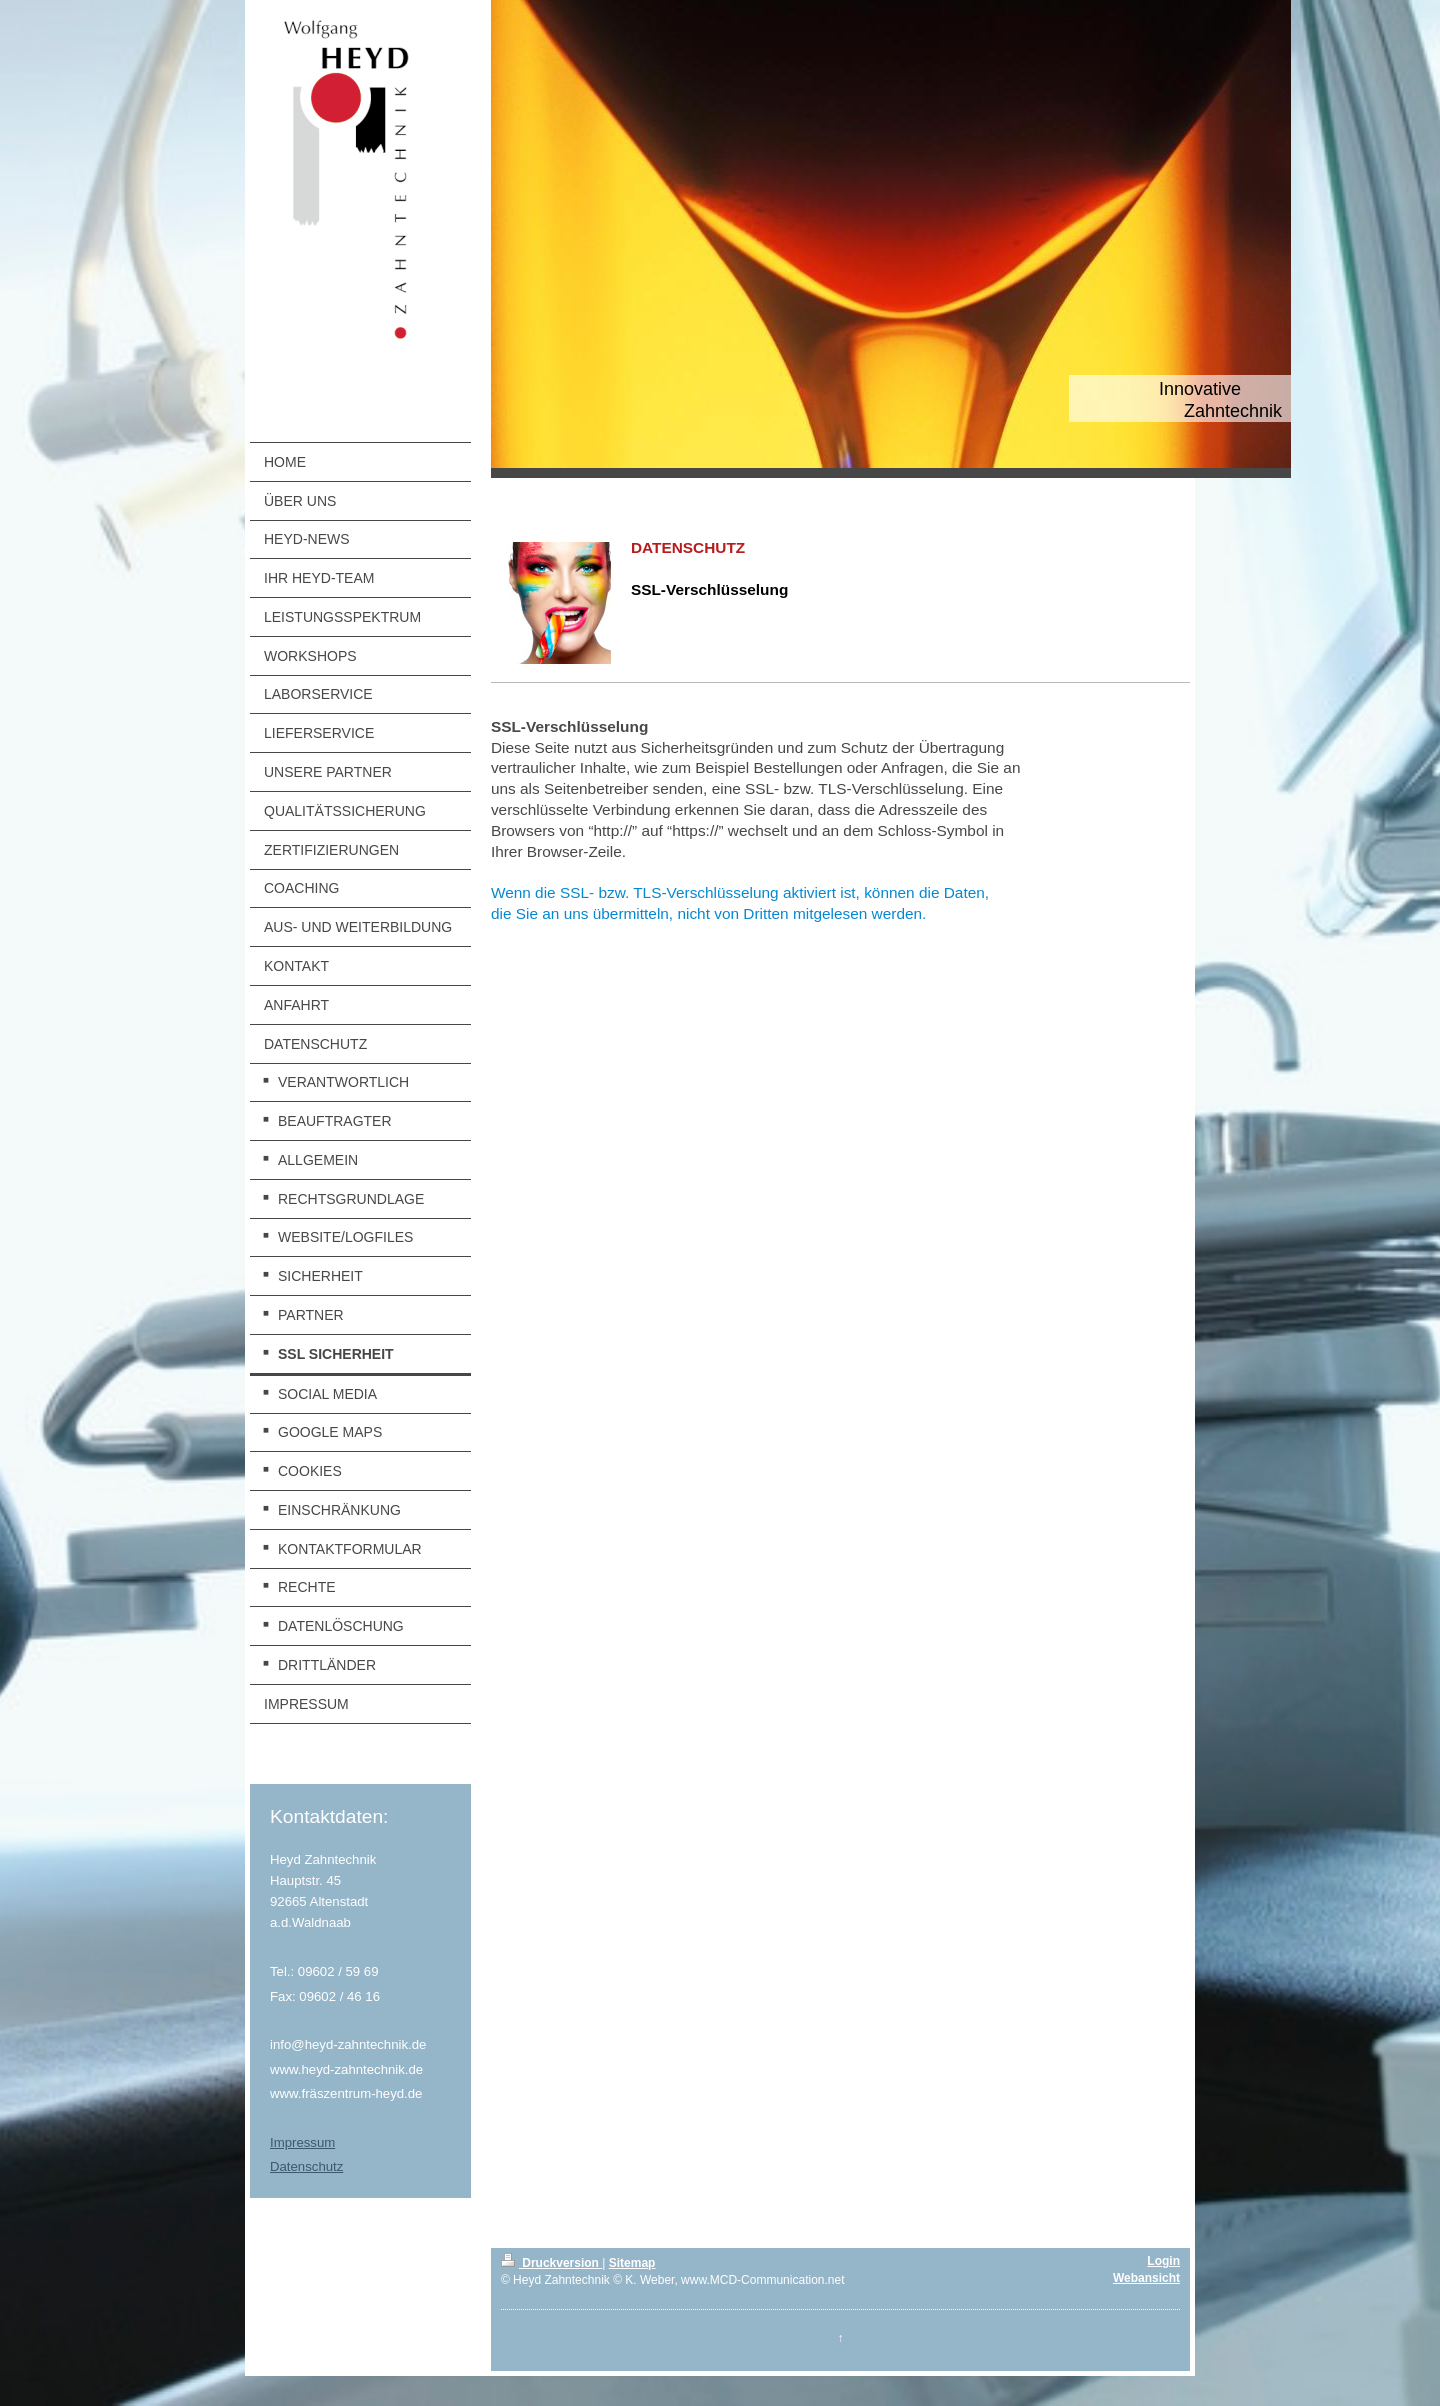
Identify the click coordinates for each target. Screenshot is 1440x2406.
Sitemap (632, 2263)
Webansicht (1146, 2278)
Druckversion (551, 2263)
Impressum (302, 2142)
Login (1163, 2261)
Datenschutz (306, 2166)
